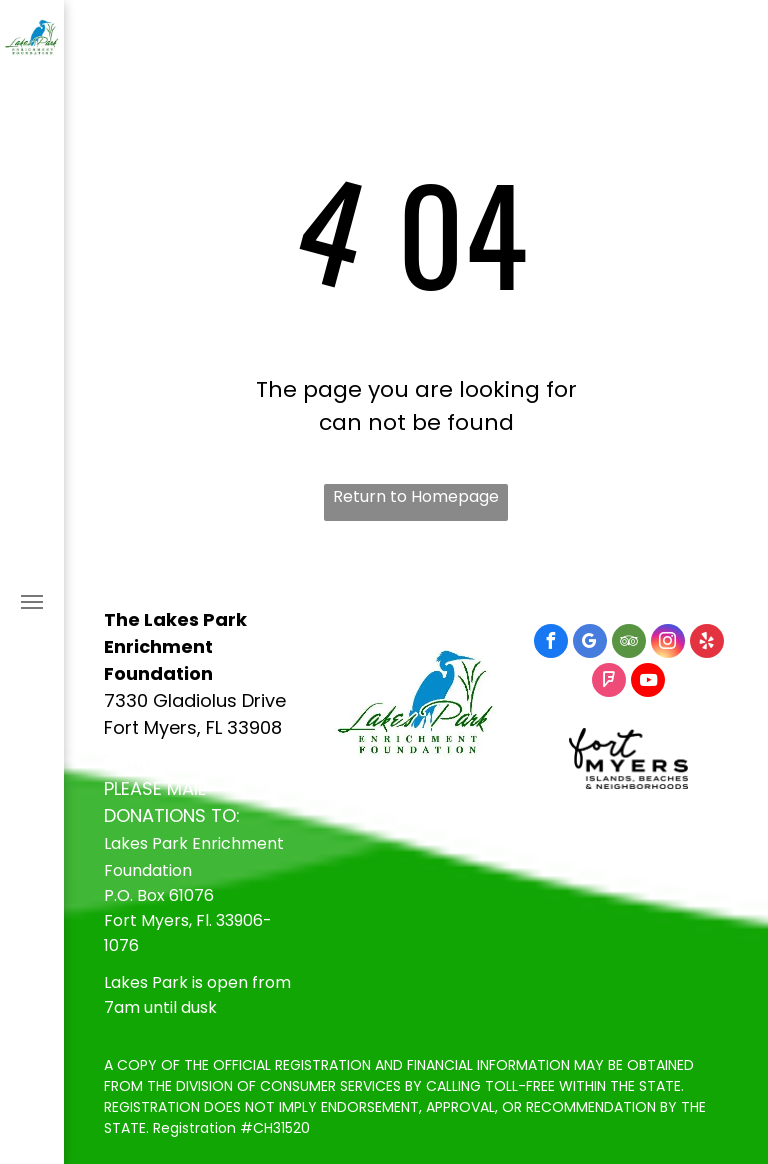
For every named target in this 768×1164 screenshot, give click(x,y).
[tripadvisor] (629, 643)
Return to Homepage (416, 496)
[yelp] (707, 643)
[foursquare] (609, 682)
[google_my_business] (590, 643)
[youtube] (648, 682)
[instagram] (668, 643)
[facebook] (551, 643)
